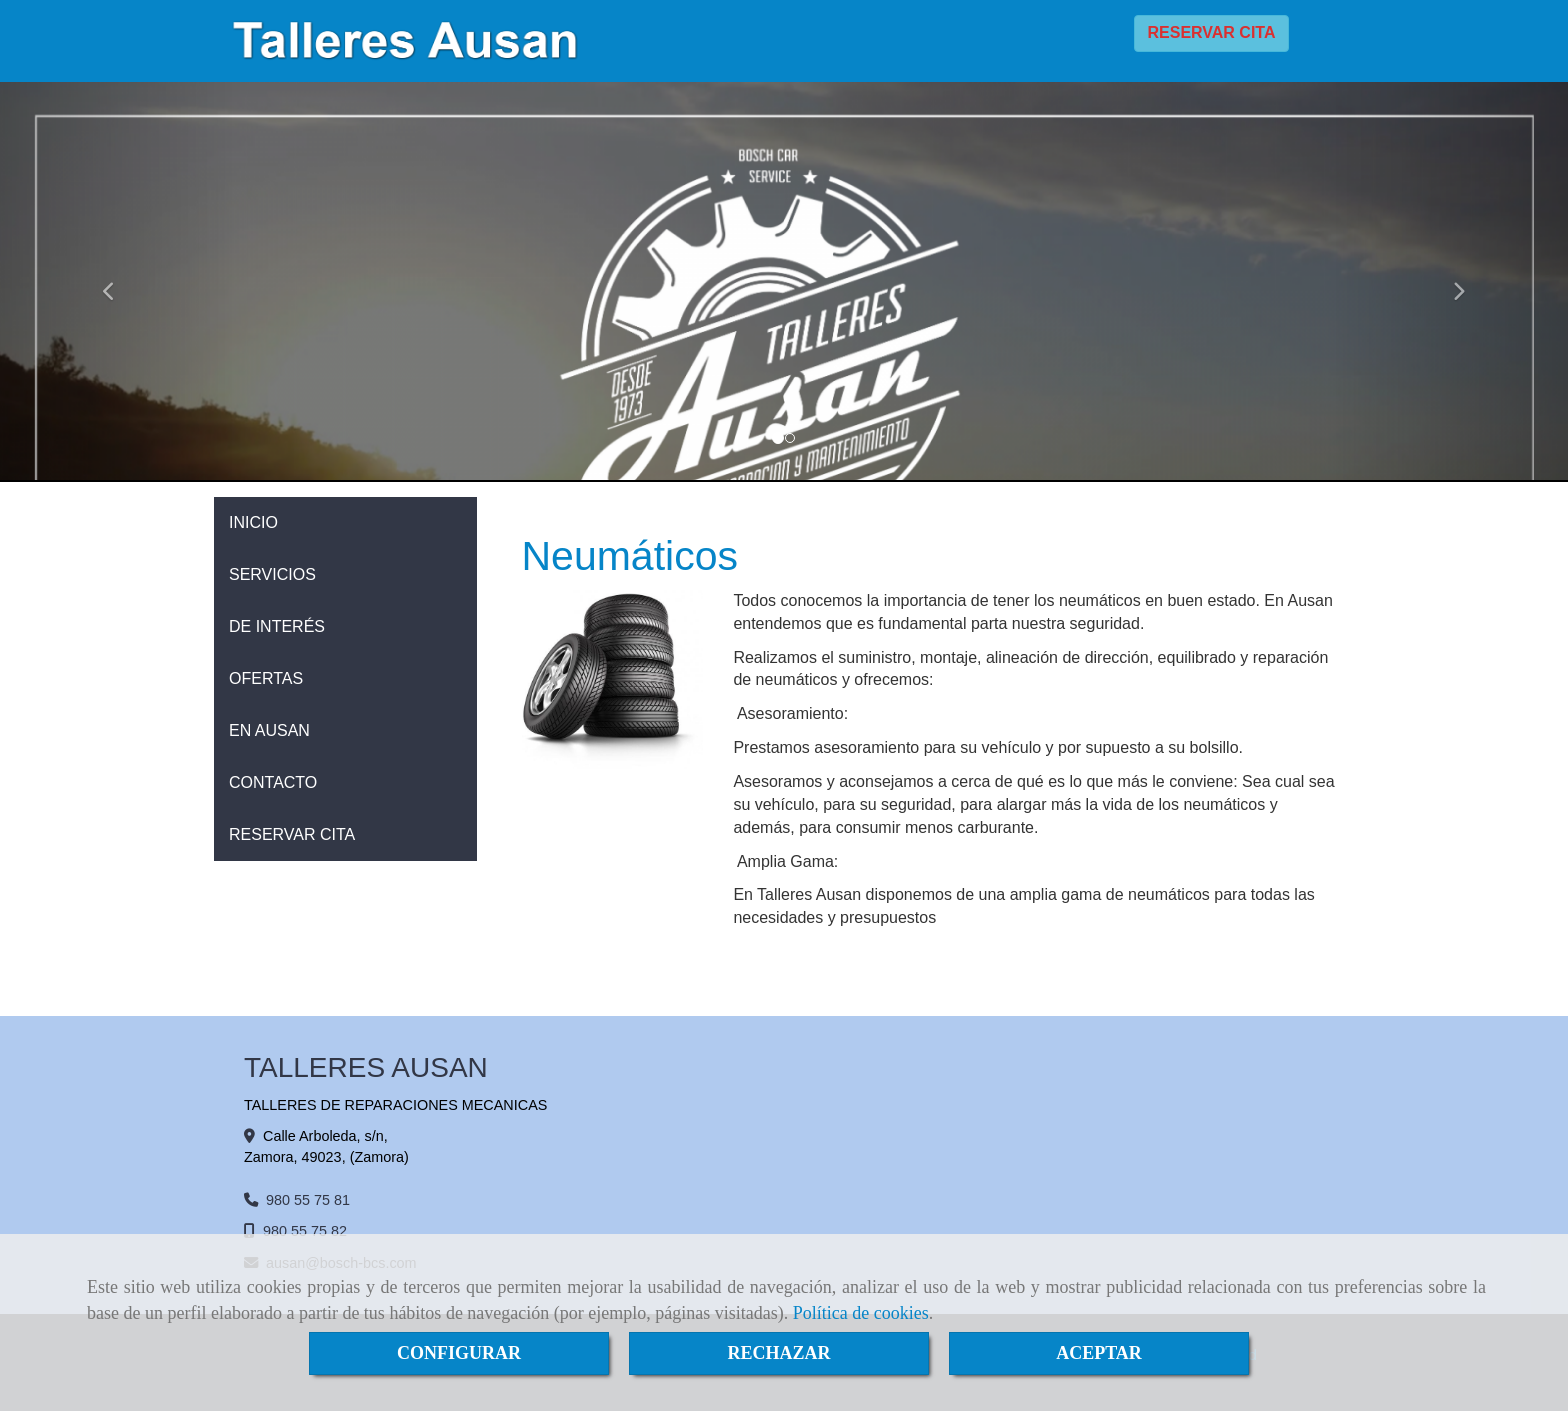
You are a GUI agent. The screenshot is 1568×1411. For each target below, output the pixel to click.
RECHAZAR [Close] (778, 1353)
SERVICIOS (272, 574)
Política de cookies (861, 1313)
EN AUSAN (269, 730)
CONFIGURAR (459, 1353)
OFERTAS (266, 678)
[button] (117, 282)
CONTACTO (273, 782)
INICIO (253, 522)
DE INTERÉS (277, 626)
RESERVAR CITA (1211, 32)
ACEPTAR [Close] (1099, 1353)
